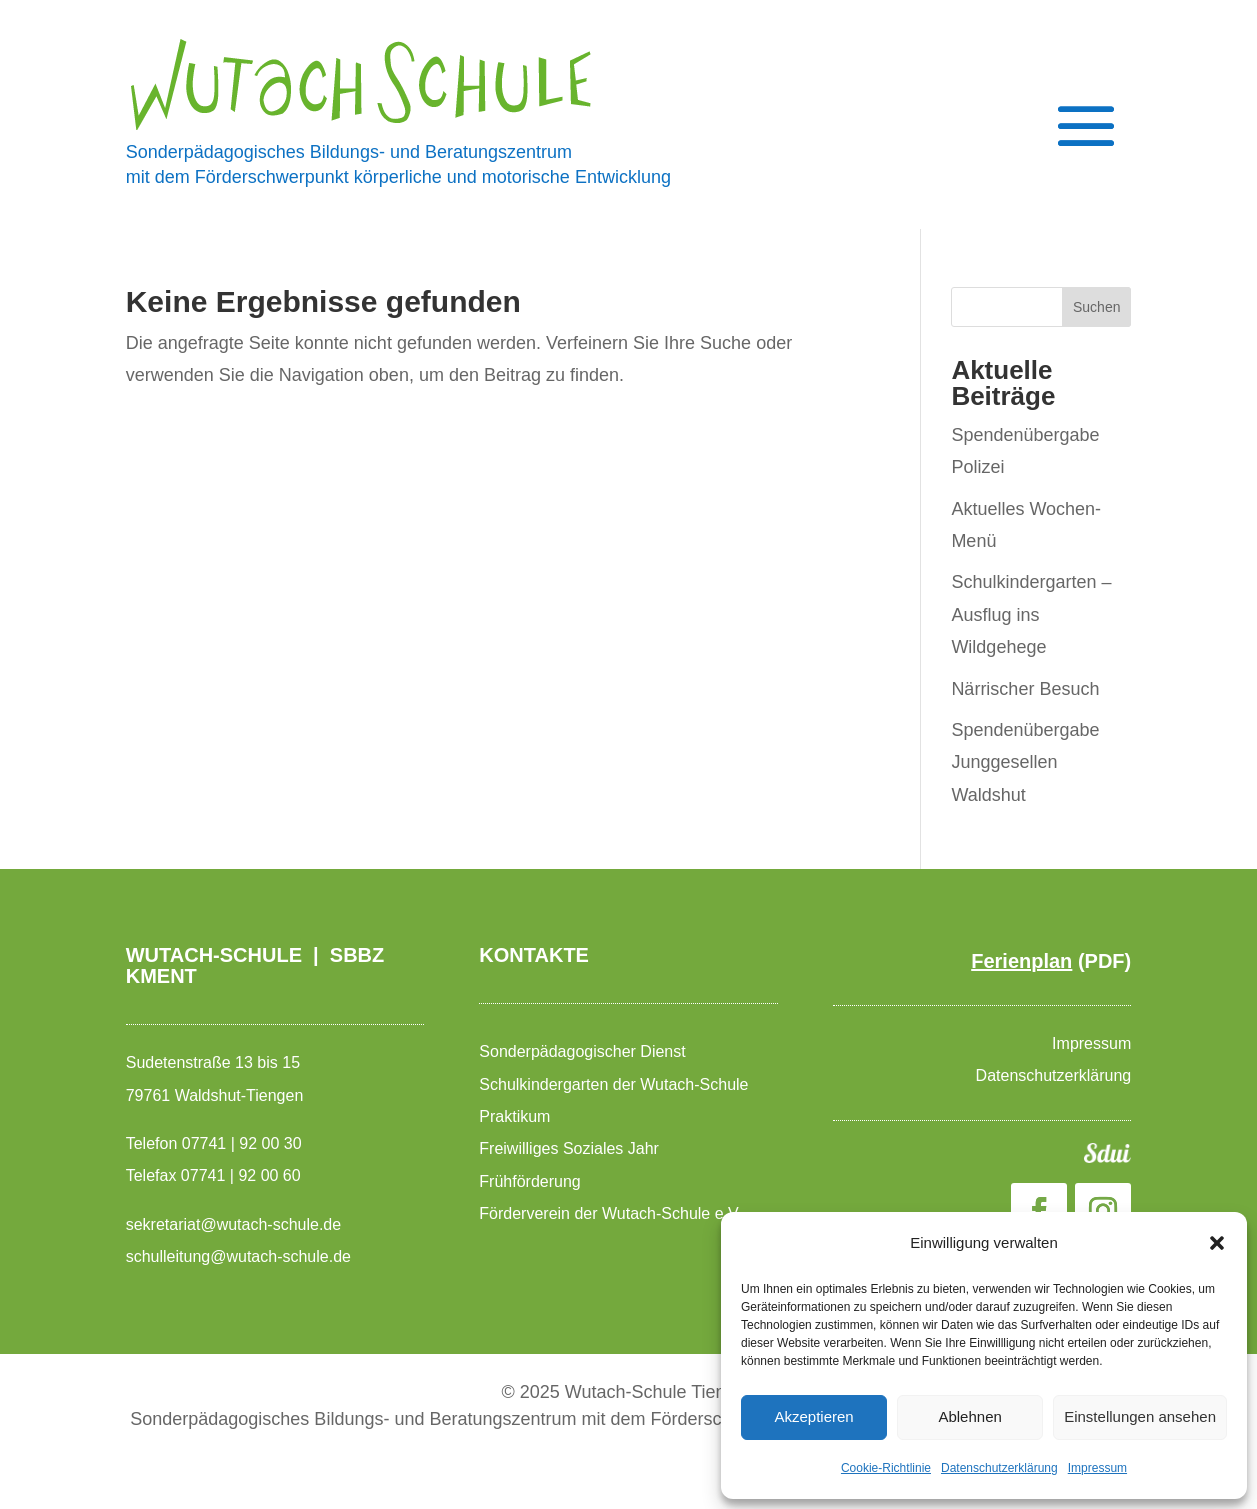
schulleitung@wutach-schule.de (238, 1256)
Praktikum (514, 1116)
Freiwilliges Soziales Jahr (571, 1148)
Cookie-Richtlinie (886, 1468)
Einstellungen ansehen (1140, 1416)
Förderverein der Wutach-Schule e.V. (612, 1213)
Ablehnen (969, 1416)
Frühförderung (529, 1181)
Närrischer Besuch (1025, 689)
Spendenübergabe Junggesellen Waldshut (1025, 762)
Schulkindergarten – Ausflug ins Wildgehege (1031, 614)
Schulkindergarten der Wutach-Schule (616, 1084)
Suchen (1096, 307)
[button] (1217, 1243)
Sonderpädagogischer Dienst (584, 1051)
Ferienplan (1021, 961)
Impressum (1097, 1468)
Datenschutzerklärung (999, 1468)
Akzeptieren (813, 1416)
